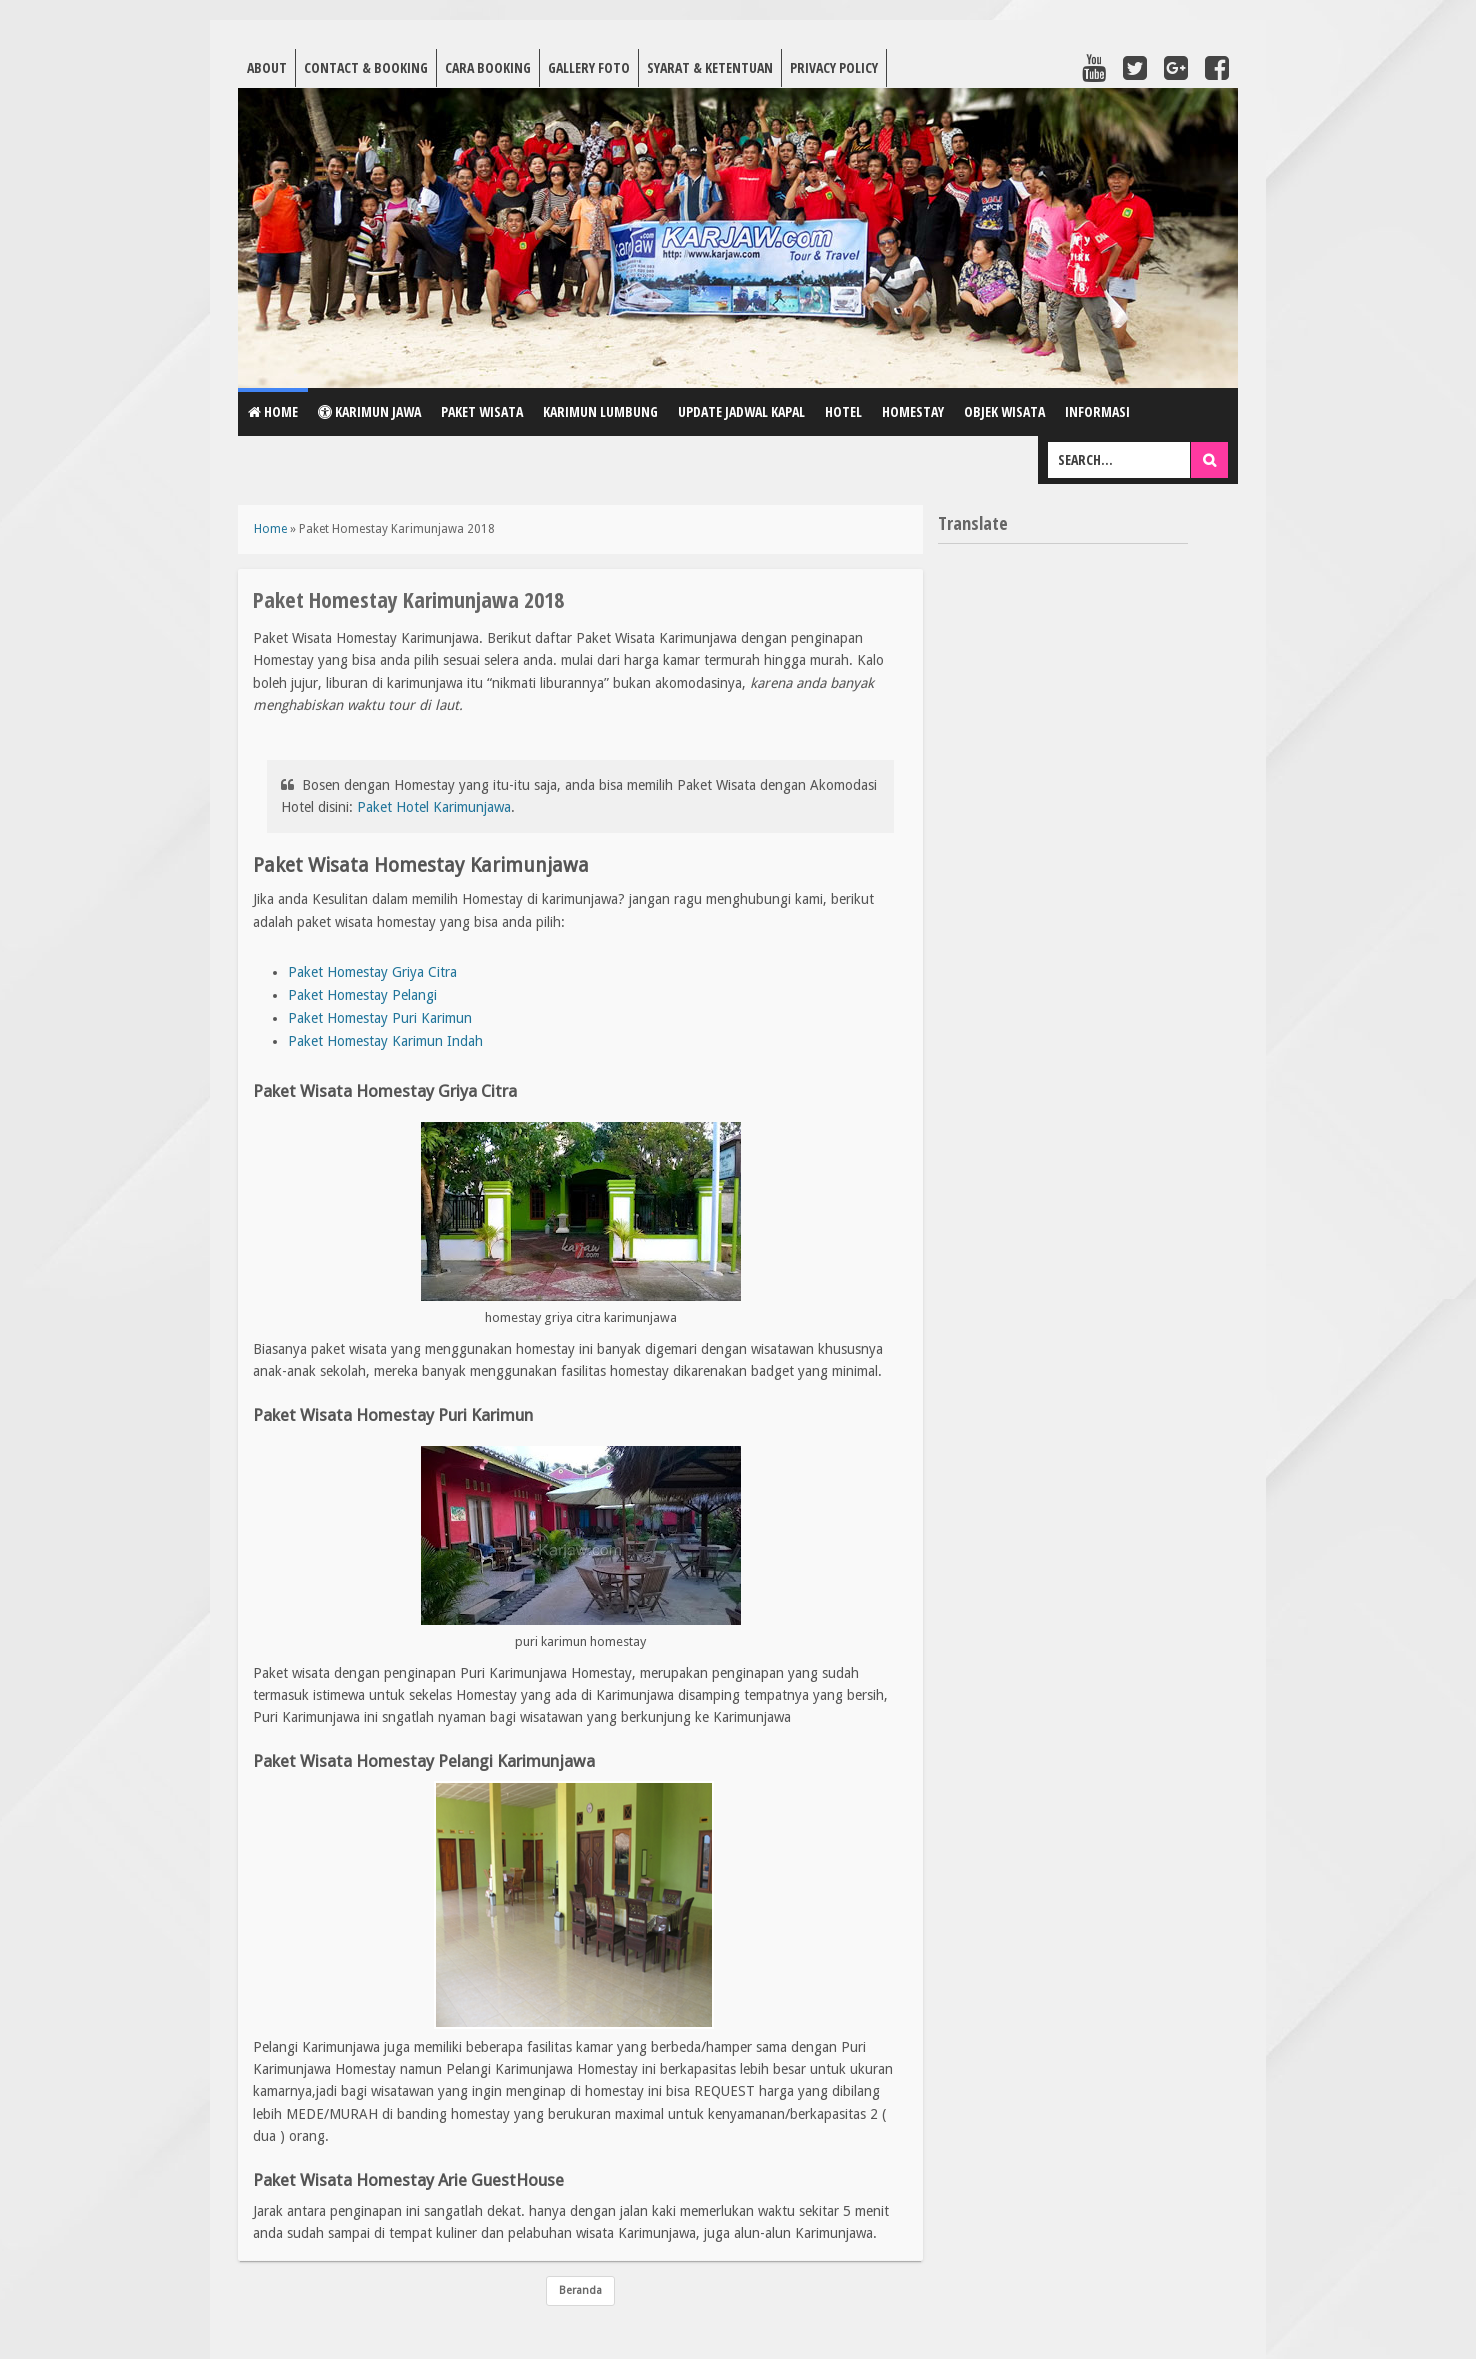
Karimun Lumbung (600, 411)
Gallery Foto (589, 67)
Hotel (843, 411)
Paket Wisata (482, 411)
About (267, 67)
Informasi (1097, 411)
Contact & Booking (366, 67)
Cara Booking (488, 67)
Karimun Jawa (369, 411)
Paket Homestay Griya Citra (372, 972)
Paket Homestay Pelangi (362, 995)
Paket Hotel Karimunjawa (434, 807)
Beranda (580, 2290)
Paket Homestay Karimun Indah (385, 1041)
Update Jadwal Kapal (741, 411)
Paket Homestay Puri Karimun (380, 1018)
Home (273, 411)
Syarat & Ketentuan (710, 67)
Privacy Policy (834, 67)
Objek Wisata (1004, 411)
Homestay (913, 411)
